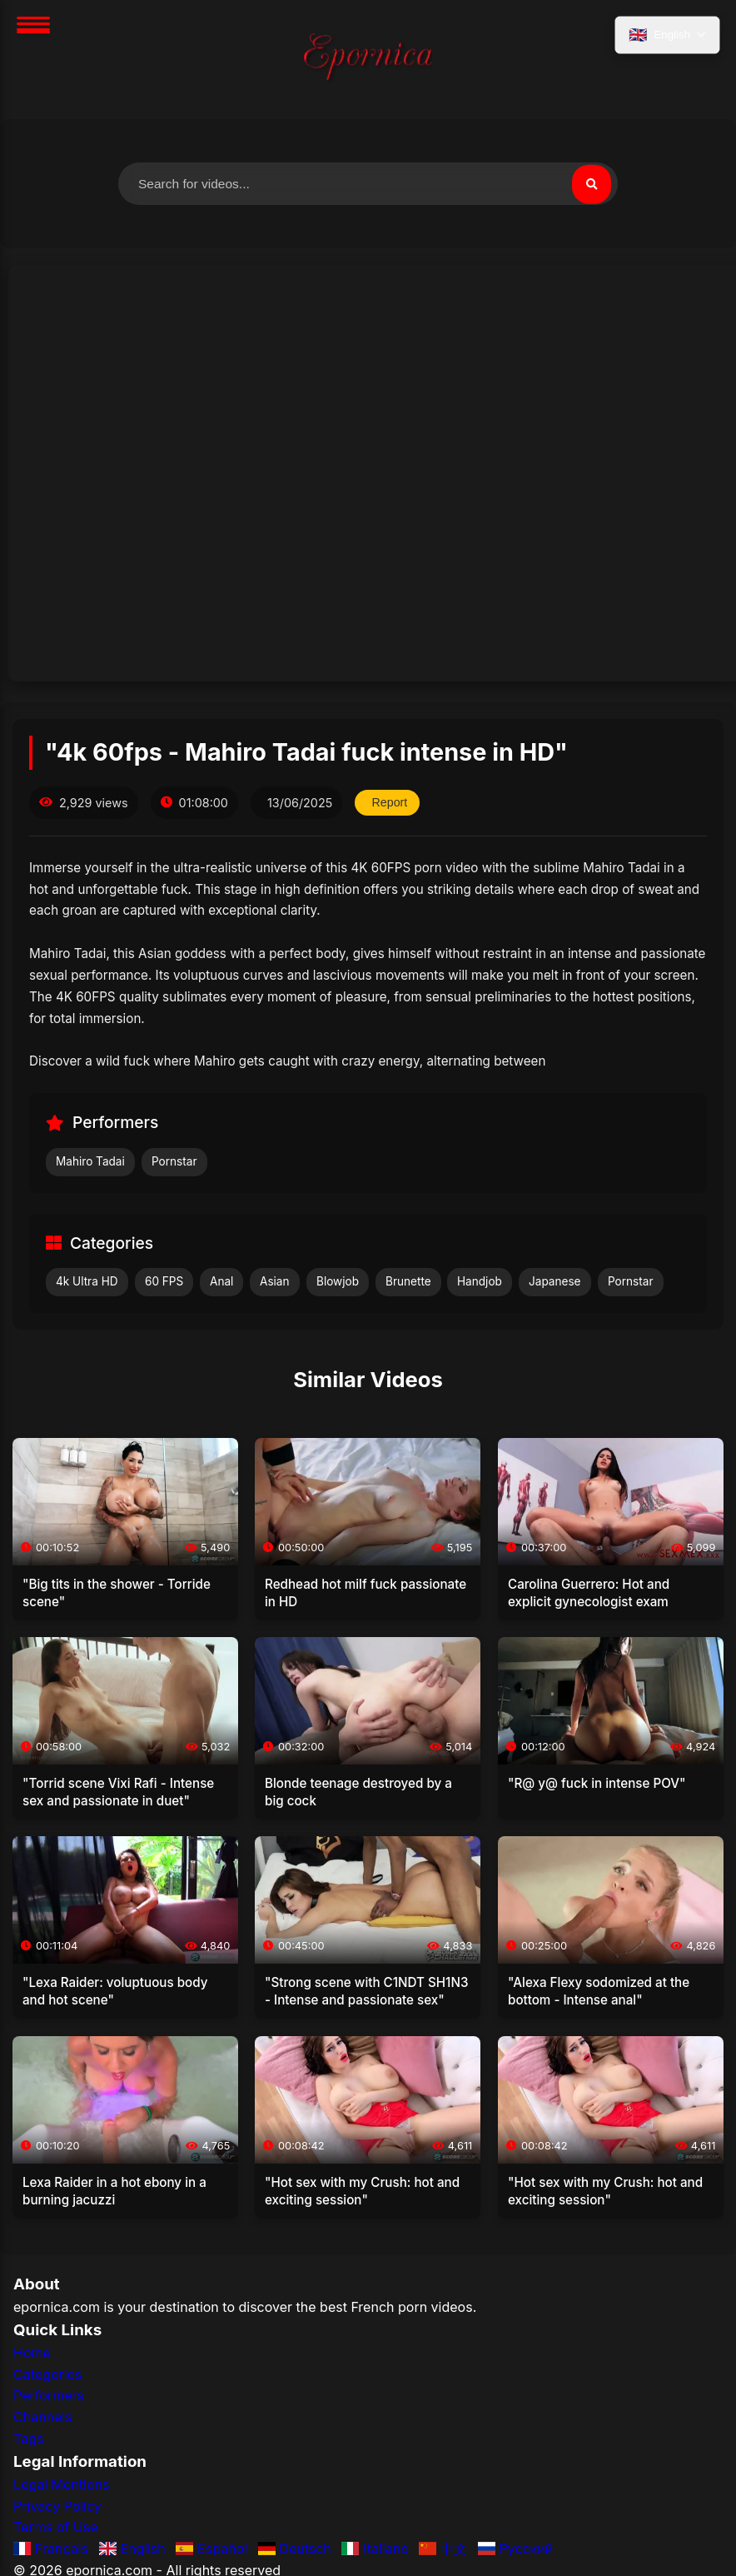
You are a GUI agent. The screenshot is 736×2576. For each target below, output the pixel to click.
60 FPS (164, 1282)
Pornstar (174, 1162)
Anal (221, 1282)
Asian (275, 1282)
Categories (47, 2375)
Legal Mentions (61, 2485)
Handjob (479, 1282)
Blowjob (337, 1282)
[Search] (591, 184)
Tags (28, 2439)
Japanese (555, 1282)
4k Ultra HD (87, 1282)
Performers (48, 2396)
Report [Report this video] (390, 803)
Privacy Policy (57, 2507)
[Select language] (666, 36)
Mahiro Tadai (90, 1162)
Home (32, 2353)
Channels (42, 2417)
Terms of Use (55, 2527)
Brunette (408, 1282)
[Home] (368, 59)
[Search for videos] (368, 184)
